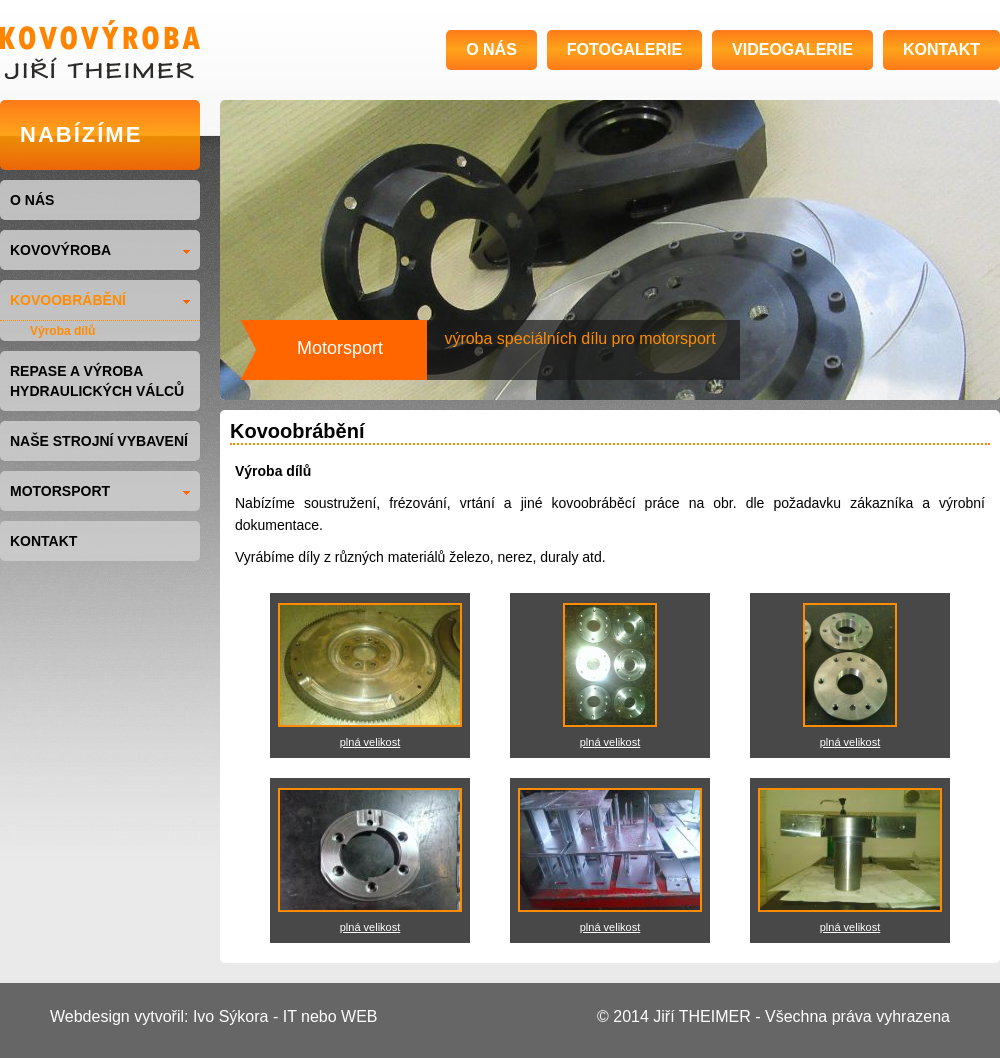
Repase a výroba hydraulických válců (97, 381)
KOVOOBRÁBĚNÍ (100, 300)
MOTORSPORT (100, 491)
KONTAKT (941, 49)
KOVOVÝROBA (100, 250)
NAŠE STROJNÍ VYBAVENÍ (99, 441)
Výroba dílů (62, 331)
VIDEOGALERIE (792, 49)
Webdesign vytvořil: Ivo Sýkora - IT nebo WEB (214, 1016)
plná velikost (370, 742)
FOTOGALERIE (624, 49)
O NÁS (491, 49)
